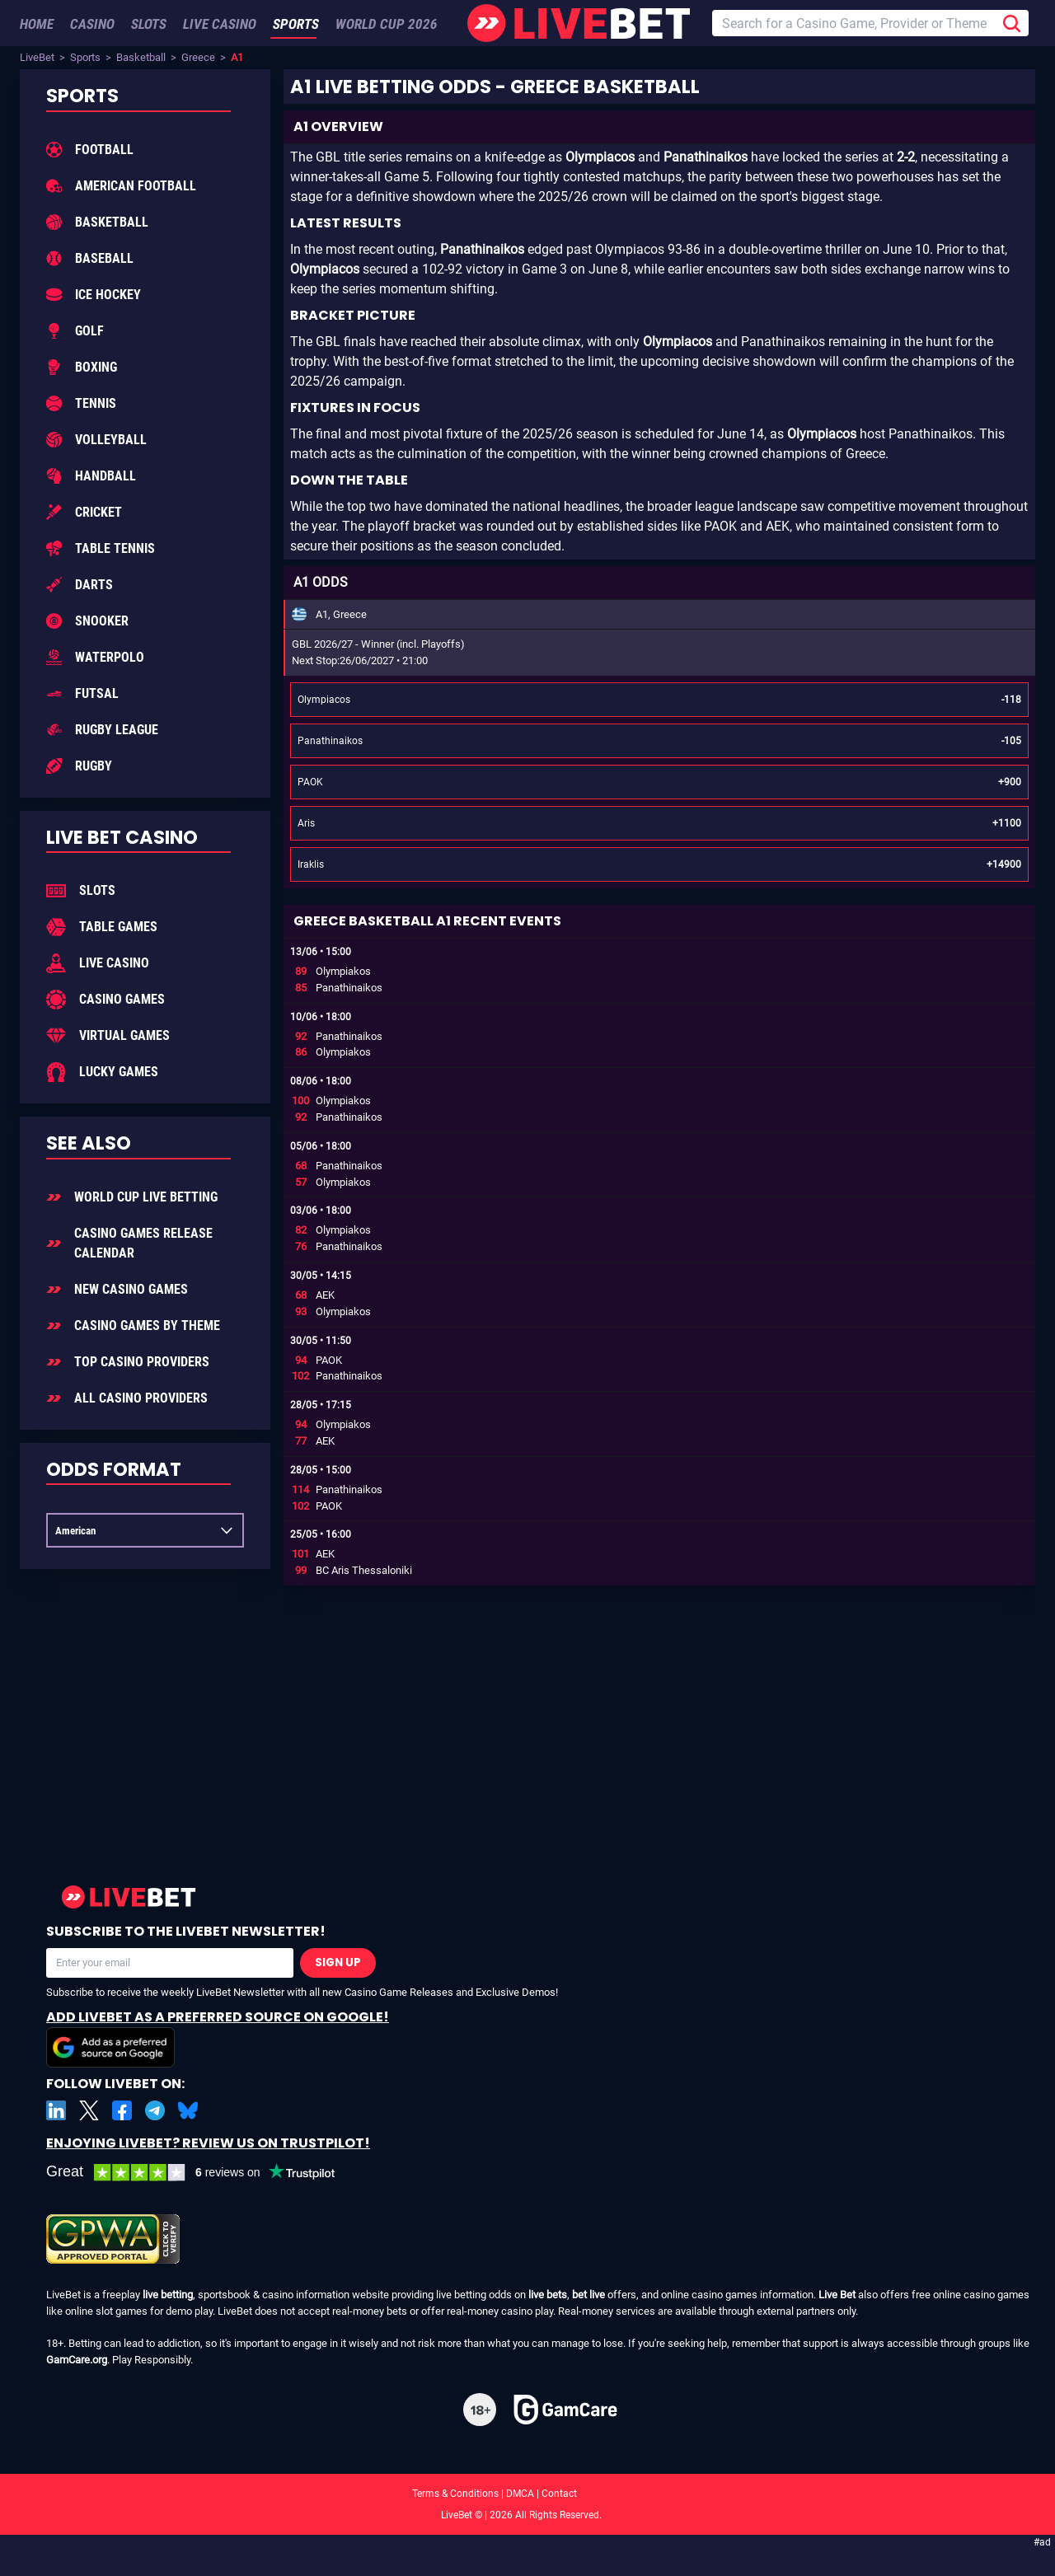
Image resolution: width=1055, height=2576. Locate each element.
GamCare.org (76, 2360)
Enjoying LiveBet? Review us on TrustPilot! (208, 2142)
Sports (85, 57)
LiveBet (37, 57)
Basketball (141, 57)
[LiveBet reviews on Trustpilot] (202, 2172)
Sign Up (338, 1962)
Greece (198, 57)
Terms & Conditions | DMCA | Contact (527, 2493)
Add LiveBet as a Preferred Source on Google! (217, 2037)
